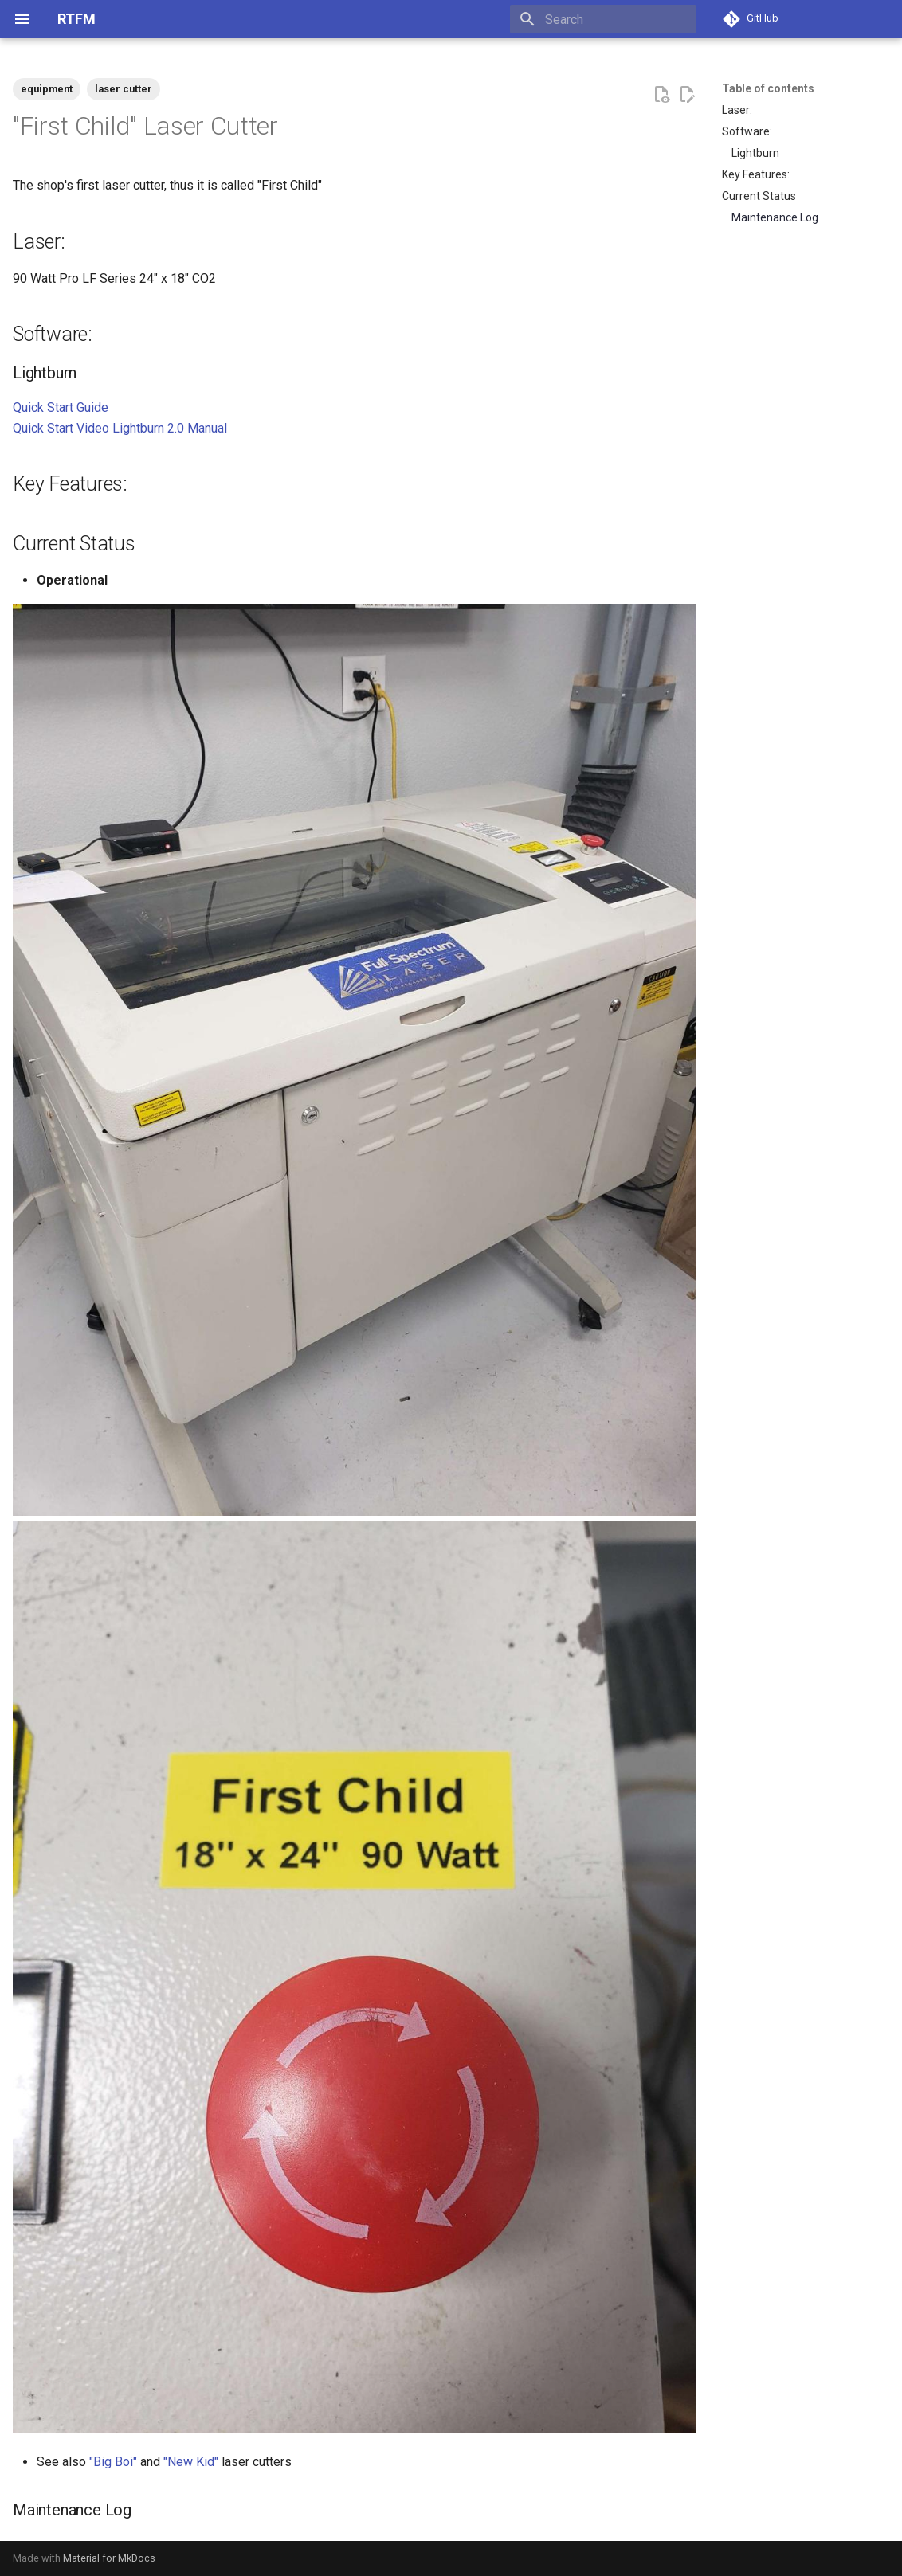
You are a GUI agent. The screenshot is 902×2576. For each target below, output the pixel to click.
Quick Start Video (61, 428)
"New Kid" (190, 2461)
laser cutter (123, 89)
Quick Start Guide (60, 407)
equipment (47, 89)
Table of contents (768, 88)
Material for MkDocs (109, 2558)
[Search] (603, 19)
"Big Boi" (113, 2461)
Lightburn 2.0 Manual (169, 428)
